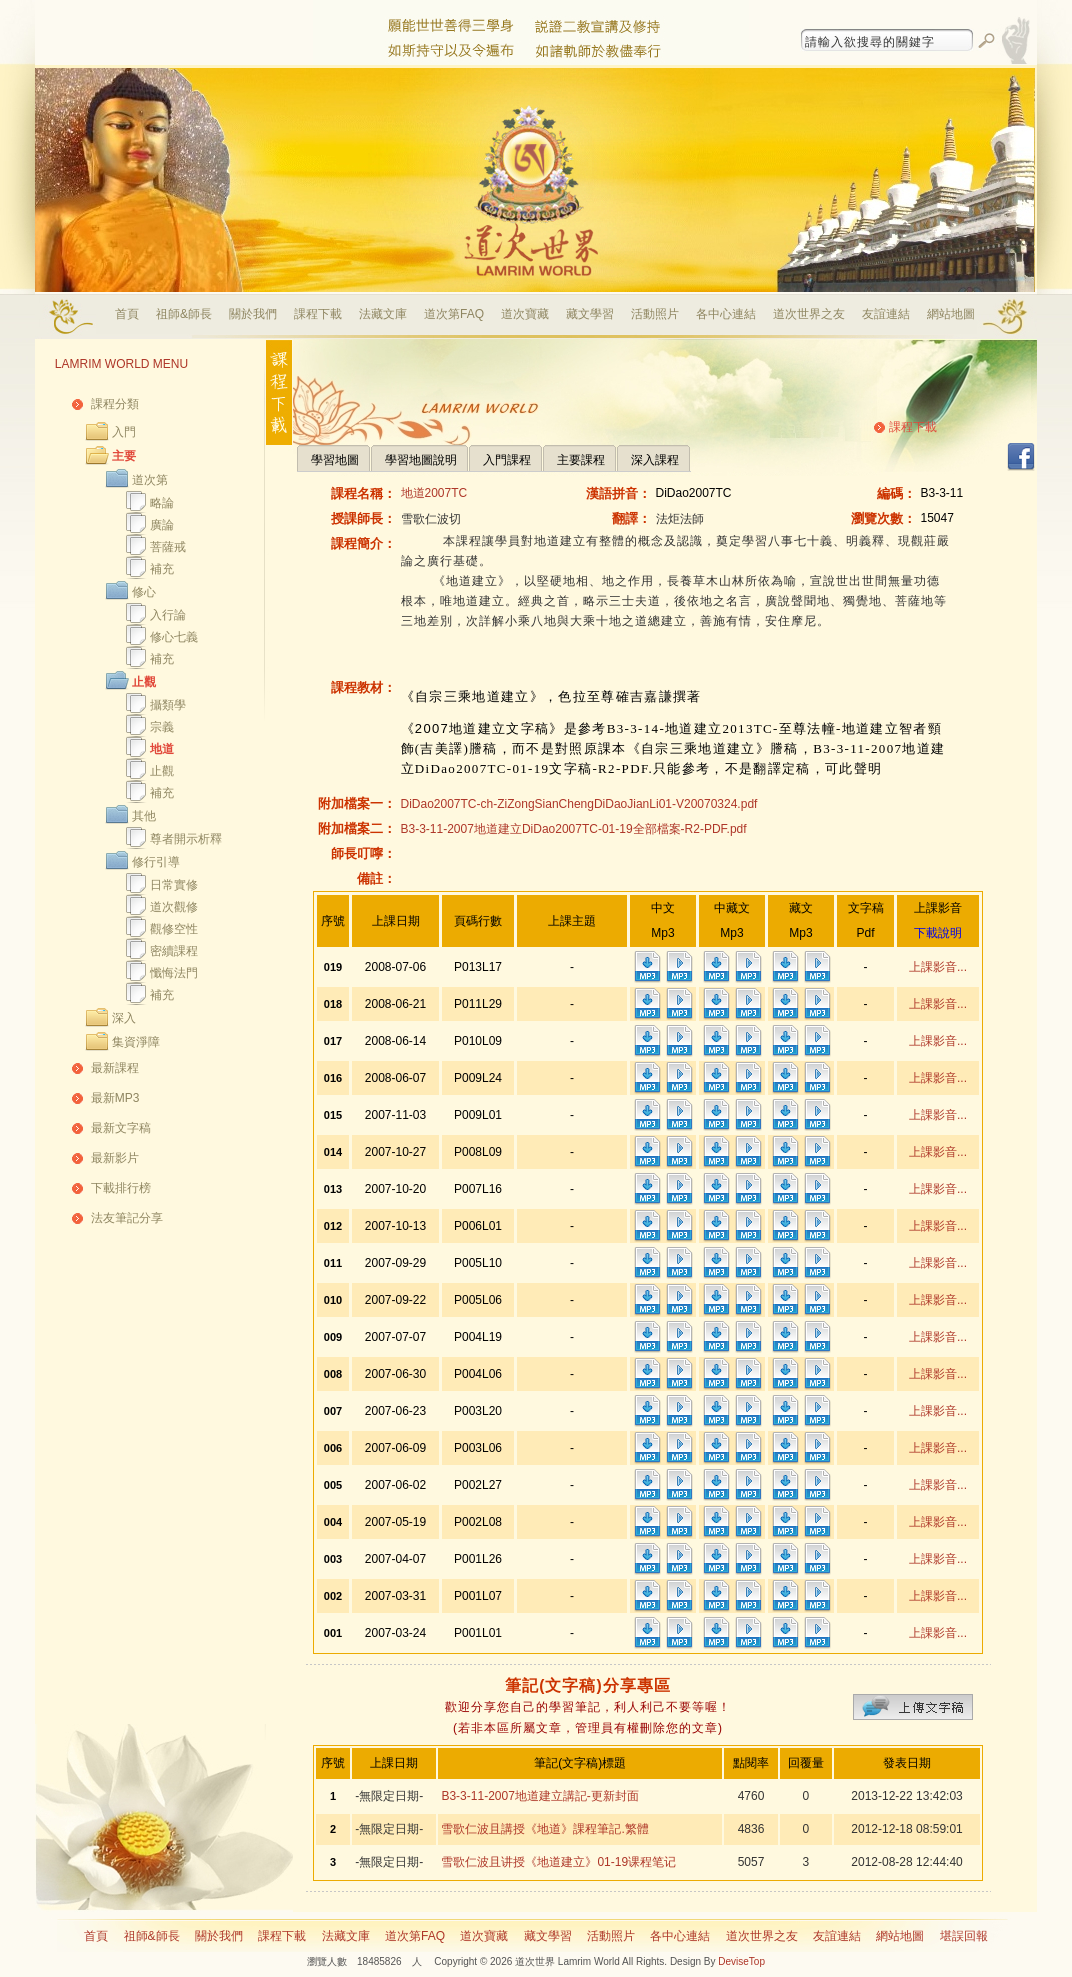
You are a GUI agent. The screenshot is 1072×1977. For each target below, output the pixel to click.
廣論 (162, 525)
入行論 (168, 615)
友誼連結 (886, 314)
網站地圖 (951, 314)
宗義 (162, 727)
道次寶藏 (525, 314)
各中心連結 (726, 314)
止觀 (144, 682)
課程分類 (115, 404)
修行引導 (156, 862)
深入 (124, 1018)
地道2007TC (434, 493)
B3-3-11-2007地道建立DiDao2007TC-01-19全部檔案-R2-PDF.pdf (574, 829)
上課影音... (938, 967)
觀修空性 (174, 929)
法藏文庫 (383, 314)
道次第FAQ (454, 314)
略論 (162, 503)
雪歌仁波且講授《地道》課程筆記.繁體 (544, 1829)
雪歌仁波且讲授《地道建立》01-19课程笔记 (558, 1862)
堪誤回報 (964, 1936)
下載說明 (938, 933)
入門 (124, 432)
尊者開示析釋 (186, 839)
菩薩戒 (168, 547)
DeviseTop (741, 1961)
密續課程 (174, 951)
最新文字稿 (121, 1128)
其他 (144, 816)
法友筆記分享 (127, 1218)
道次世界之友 (809, 314)
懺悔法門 (174, 973)
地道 (162, 749)
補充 (162, 569)
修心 (144, 592)
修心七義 (174, 637)
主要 (124, 456)
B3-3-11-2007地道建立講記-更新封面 (539, 1796)
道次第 (150, 480)
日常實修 (174, 885)
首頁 (127, 314)
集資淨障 (136, 1042)
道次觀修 (174, 907)
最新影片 (115, 1158)
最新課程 (115, 1068)
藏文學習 (590, 314)
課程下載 (318, 314)
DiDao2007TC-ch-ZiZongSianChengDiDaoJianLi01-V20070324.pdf (579, 804)
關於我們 (253, 314)
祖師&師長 (184, 314)
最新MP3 (115, 1098)
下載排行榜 (121, 1188)
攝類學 (168, 705)
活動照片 (655, 314)
